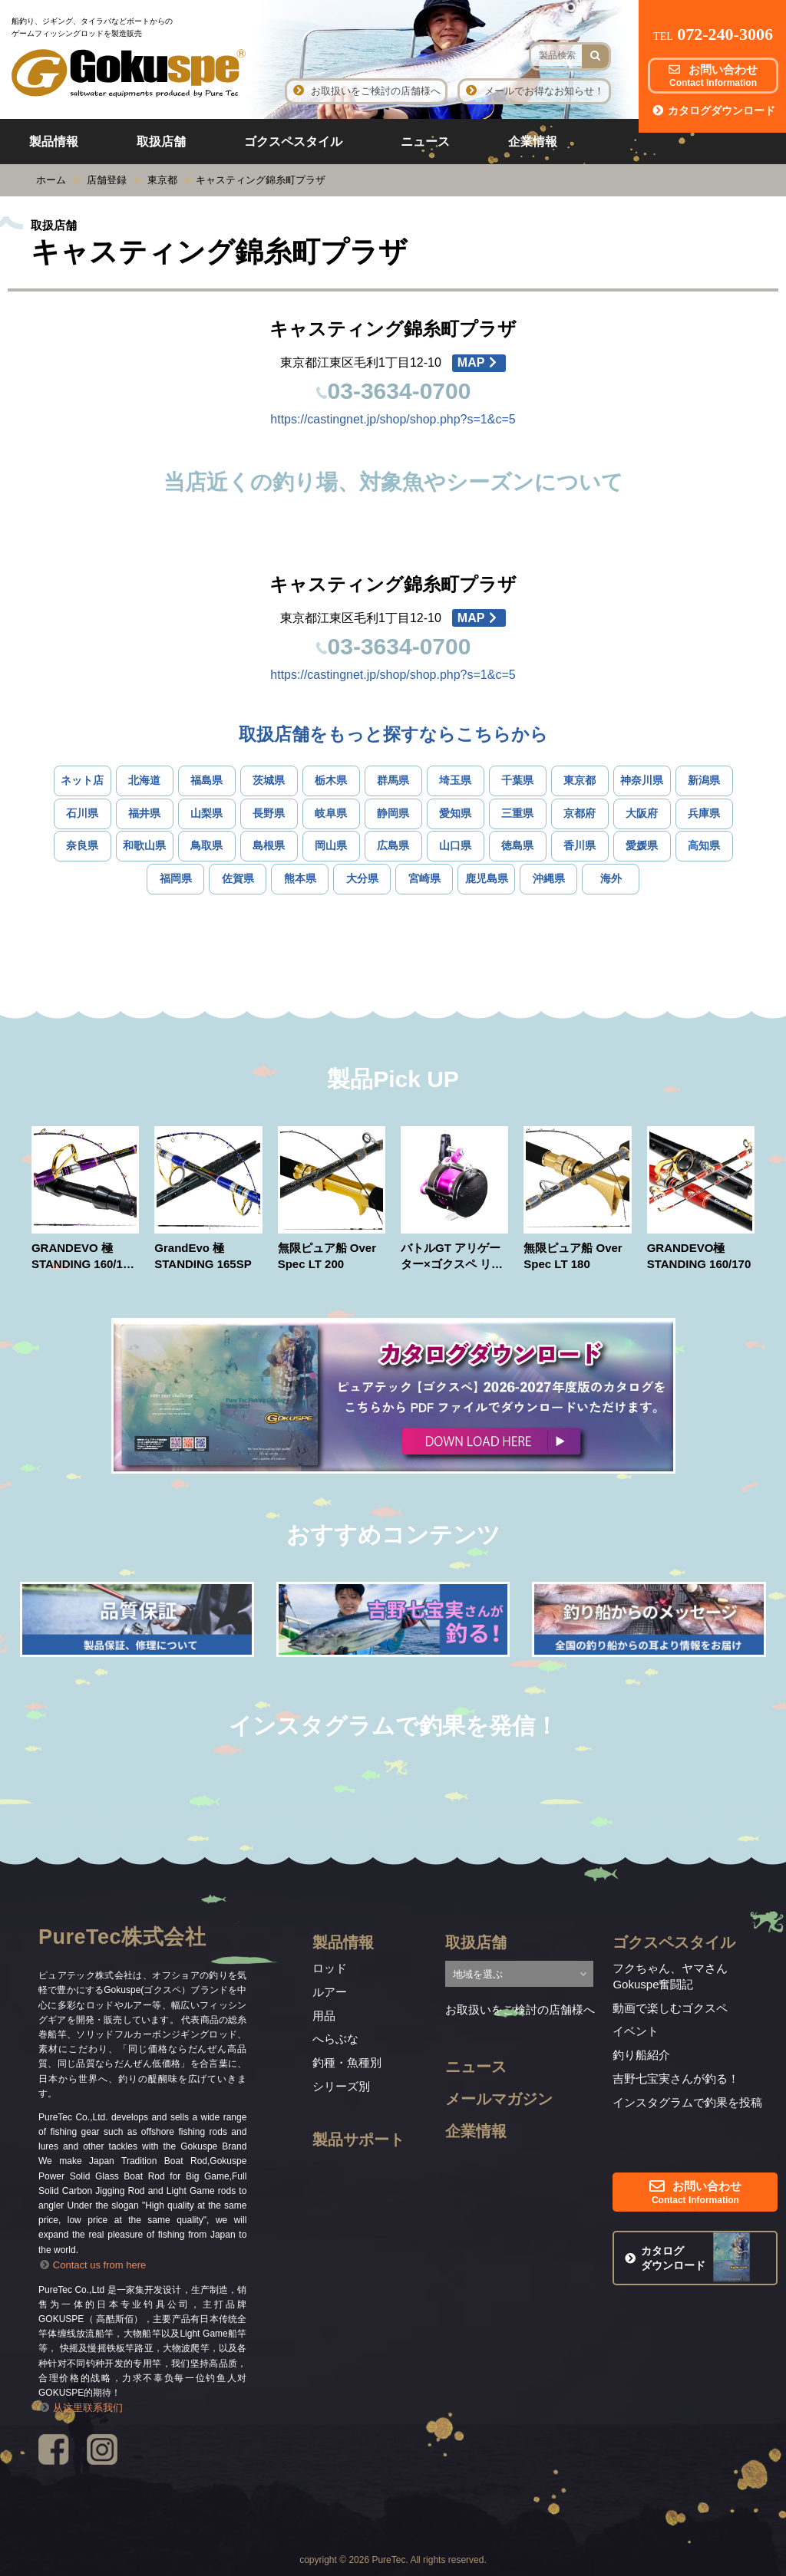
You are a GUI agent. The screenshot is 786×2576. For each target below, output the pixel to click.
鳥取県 (206, 845)
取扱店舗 (161, 141)
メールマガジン (499, 2098)
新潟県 (704, 780)
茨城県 (269, 780)
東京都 (579, 780)
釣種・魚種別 (346, 2062)
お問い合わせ (713, 75)
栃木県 (331, 780)
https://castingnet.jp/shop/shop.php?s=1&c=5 (392, 419)
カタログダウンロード (713, 110)
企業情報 (532, 141)
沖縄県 (549, 878)
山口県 (455, 845)
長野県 (269, 813)
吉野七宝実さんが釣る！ (676, 2078)
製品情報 (53, 141)
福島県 (206, 780)
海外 (611, 878)
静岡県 (393, 813)
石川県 (82, 813)
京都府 (579, 813)
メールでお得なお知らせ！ (533, 91)
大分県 (362, 878)
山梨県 (206, 813)
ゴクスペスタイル (293, 141)
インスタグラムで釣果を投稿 (687, 2102)
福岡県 (176, 878)
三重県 (517, 813)
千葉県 (517, 780)
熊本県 (300, 878)
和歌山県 (144, 845)
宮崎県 (424, 878)
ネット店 (82, 780)
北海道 (144, 780)
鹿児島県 (486, 878)
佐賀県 (238, 878)
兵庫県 (704, 813)
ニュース (425, 141)
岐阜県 (331, 813)
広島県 (393, 845)
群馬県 (393, 780)
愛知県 (455, 813)
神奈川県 (641, 780)
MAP (478, 362)
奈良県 (82, 845)
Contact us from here (92, 2265)
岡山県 (331, 845)
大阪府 (642, 813)
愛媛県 (642, 845)
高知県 (704, 845)
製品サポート (358, 2139)
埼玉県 (455, 780)
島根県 (269, 845)
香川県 (579, 845)
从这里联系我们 (80, 2407)
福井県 (144, 813)
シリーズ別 (341, 2086)
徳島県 (517, 845)
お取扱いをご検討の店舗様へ (366, 91)
